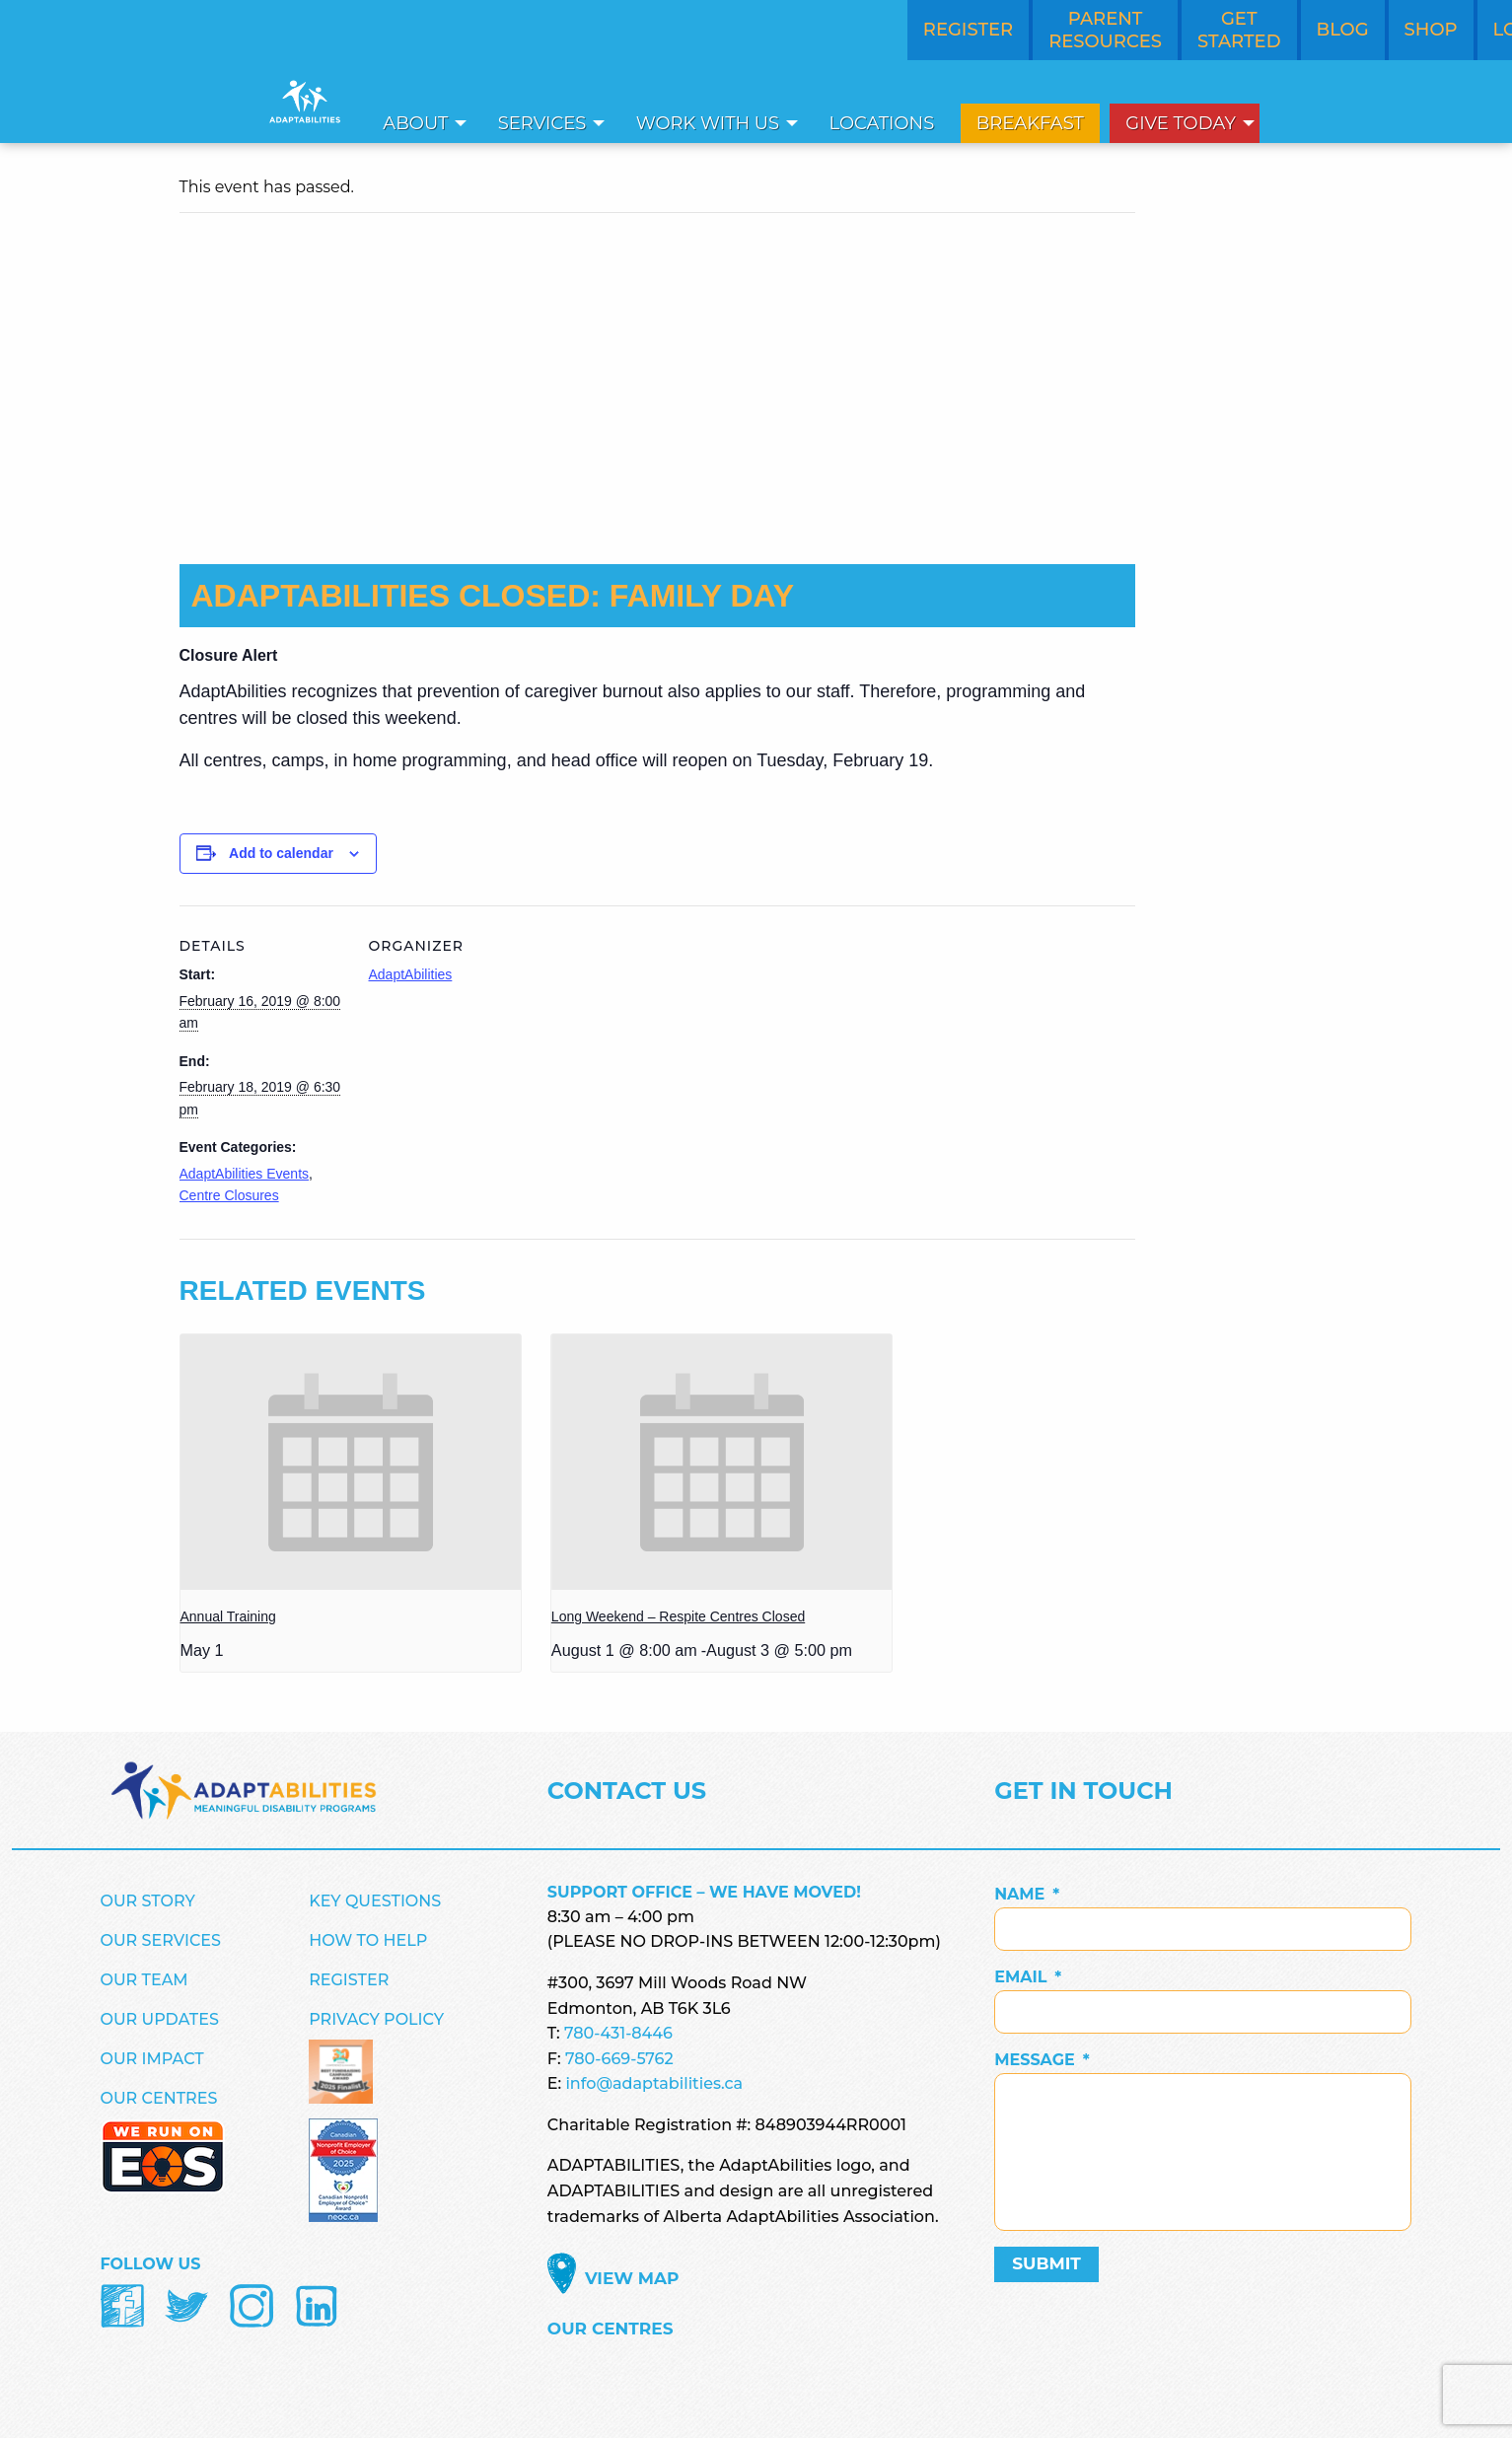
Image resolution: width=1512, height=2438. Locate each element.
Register (349, 1980)
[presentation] (350, 1462)
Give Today (1180, 123)
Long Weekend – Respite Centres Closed (678, 1616)
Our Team (144, 1980)
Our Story (148, 1901)
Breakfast (1030, 123)
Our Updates (160, 2019)
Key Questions (375, 1901)
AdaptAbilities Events (245, 1174)
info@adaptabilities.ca (654, 2083)
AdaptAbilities (411, 974)
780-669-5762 (619, 2058)
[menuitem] (419, 123)
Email (1027, 1977)
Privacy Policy (376, 2019)
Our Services (161, 1940)
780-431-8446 (618, 2033)
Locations (882, 123)
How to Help (368, 1940)
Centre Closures (229, 1195)
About (415, 123)
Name (1026, 1894)
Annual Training (228, 1616)
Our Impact (152, 2058)
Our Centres (159, 2098)
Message (1042, 2059)
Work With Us (707, 123)
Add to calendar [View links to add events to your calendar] (281, 853)
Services (542, 123)
